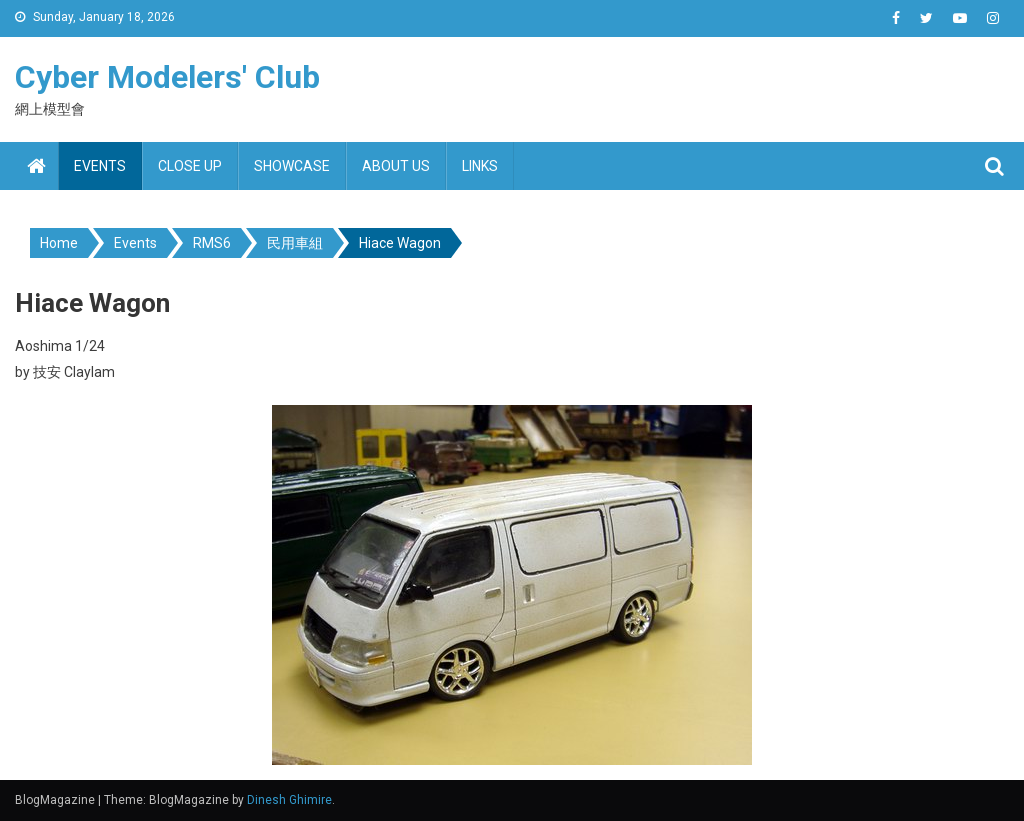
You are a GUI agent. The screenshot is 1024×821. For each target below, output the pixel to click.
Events (100, 166)
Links (480, 166)
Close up (190, 166)
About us (396, 166)
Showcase (292, 166)
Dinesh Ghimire (289, 800)
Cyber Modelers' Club (167, 77)
